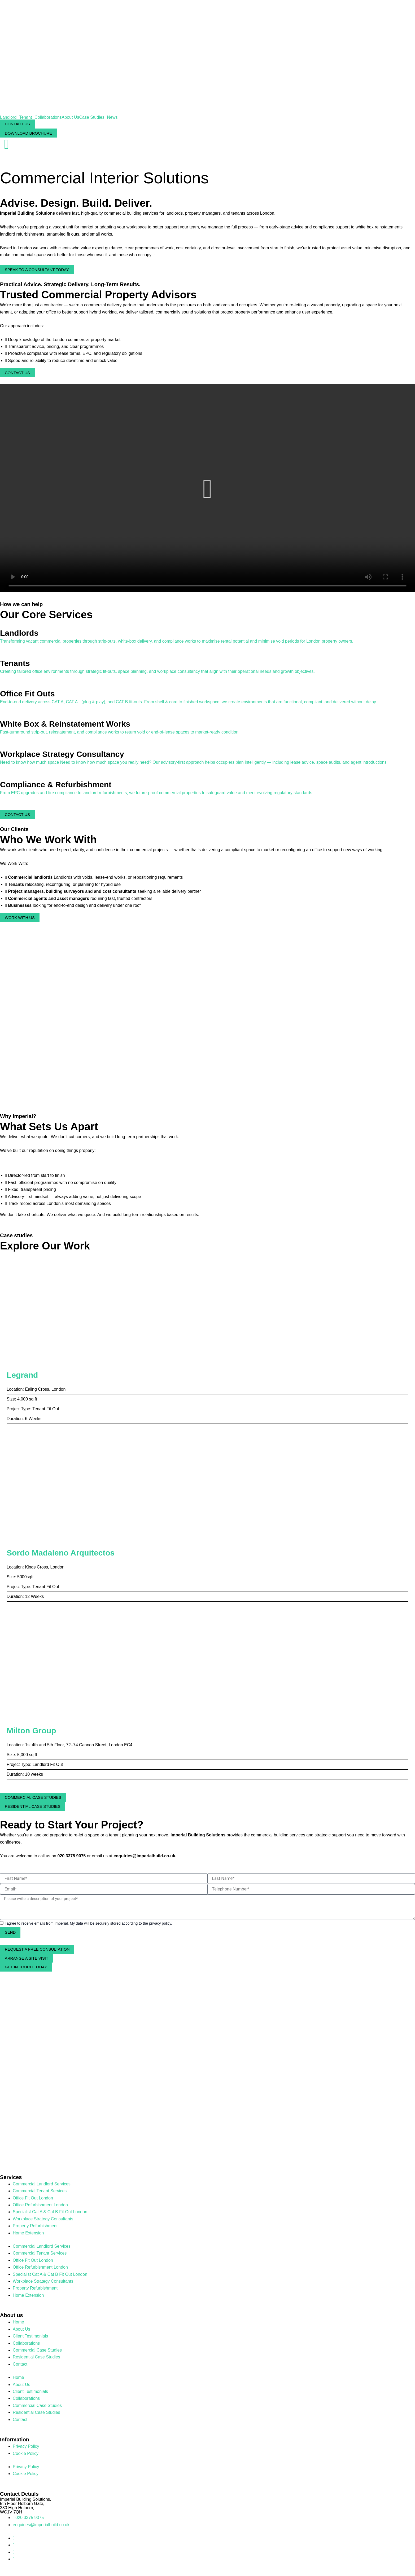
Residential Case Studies (36, 2357)
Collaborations (48, 117)
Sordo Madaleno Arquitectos (61, 1552)
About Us (70, 117)
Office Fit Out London (33, 2198)
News (112, 117)
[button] (207, 489)
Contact (20, 2364)
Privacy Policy (26, 2446)
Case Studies (91, 117)
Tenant (25, 117)
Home (18, 2322)
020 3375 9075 (71, 1856)
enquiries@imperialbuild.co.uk (144, 1856)
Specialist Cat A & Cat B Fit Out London (50, 2212)
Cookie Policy (25, 2453)
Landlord (8, 117)
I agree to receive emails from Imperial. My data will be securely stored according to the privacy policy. (88, 1923)
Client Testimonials (30, 2336)
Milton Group (31, 1730)
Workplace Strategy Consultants (43, 2219)
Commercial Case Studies (37, 2350)
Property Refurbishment (35, 2226)
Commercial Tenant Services (40, 2191)
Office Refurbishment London (40, 2205)
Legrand (22, 1375)
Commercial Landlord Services (42, 2184)
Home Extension (28, 2233)
